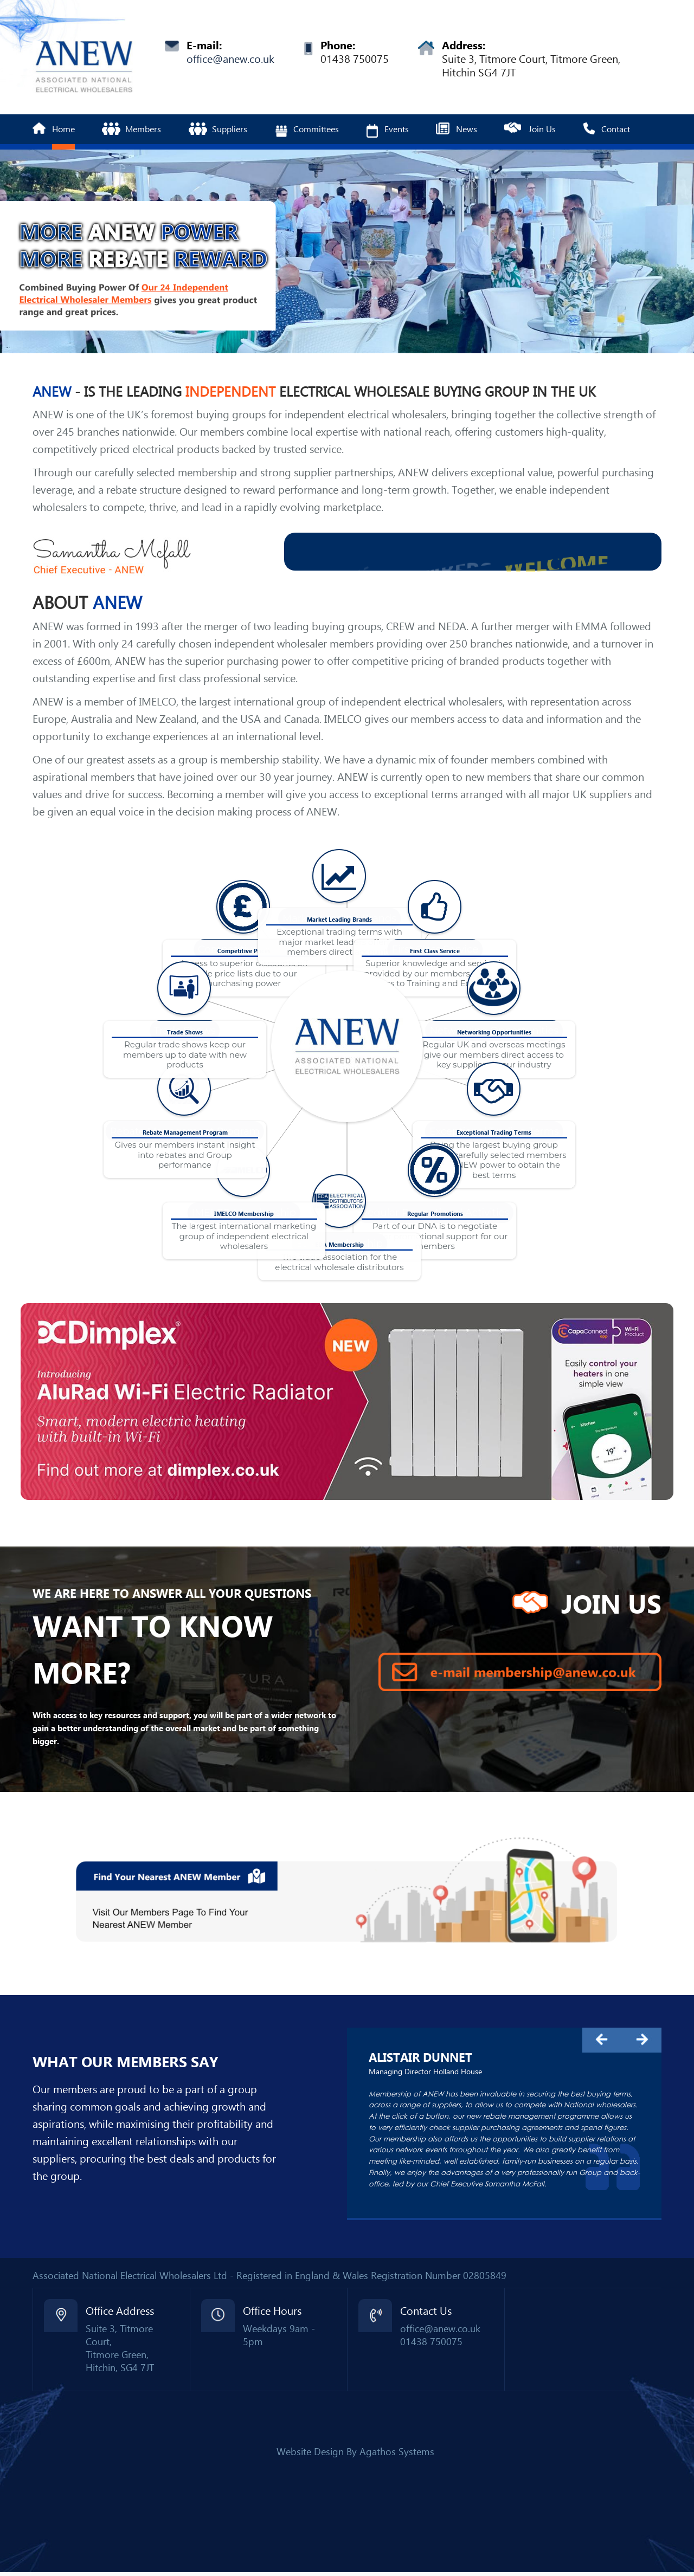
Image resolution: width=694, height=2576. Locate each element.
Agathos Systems (396, 2451)
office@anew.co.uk (230, 59)
